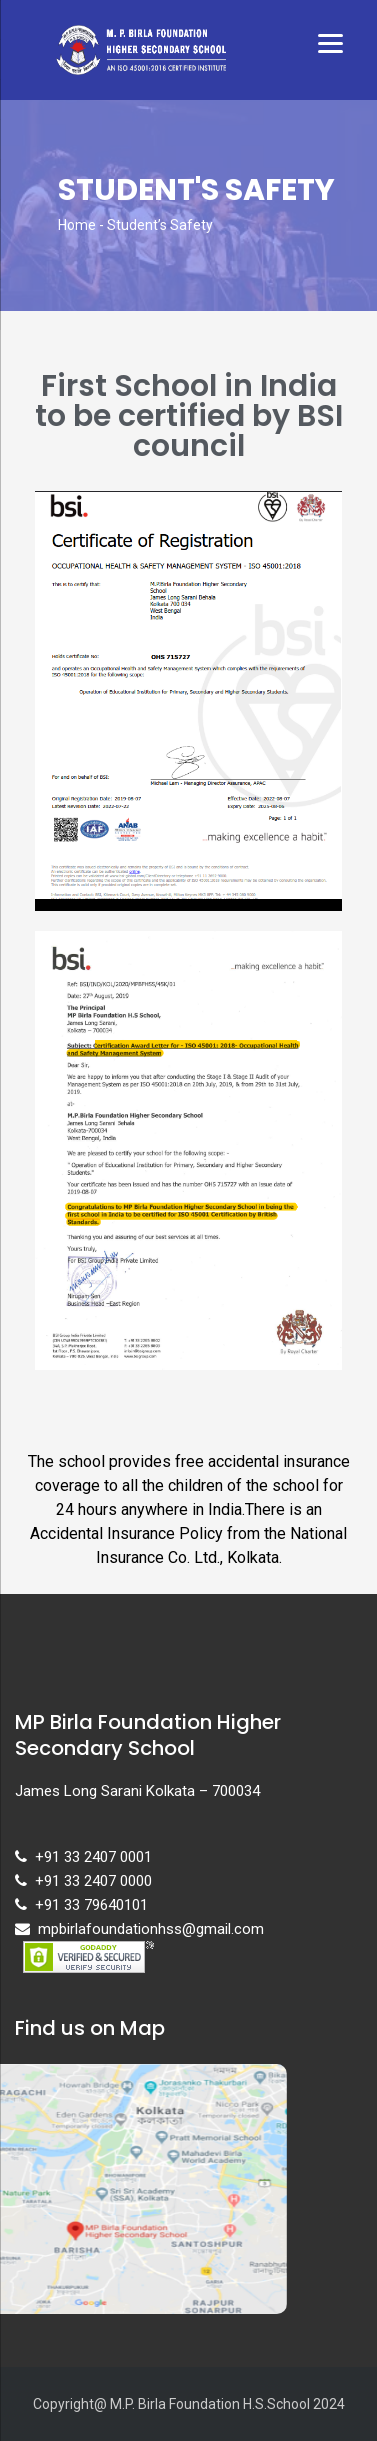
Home (77, 225)
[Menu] (330, 42)
